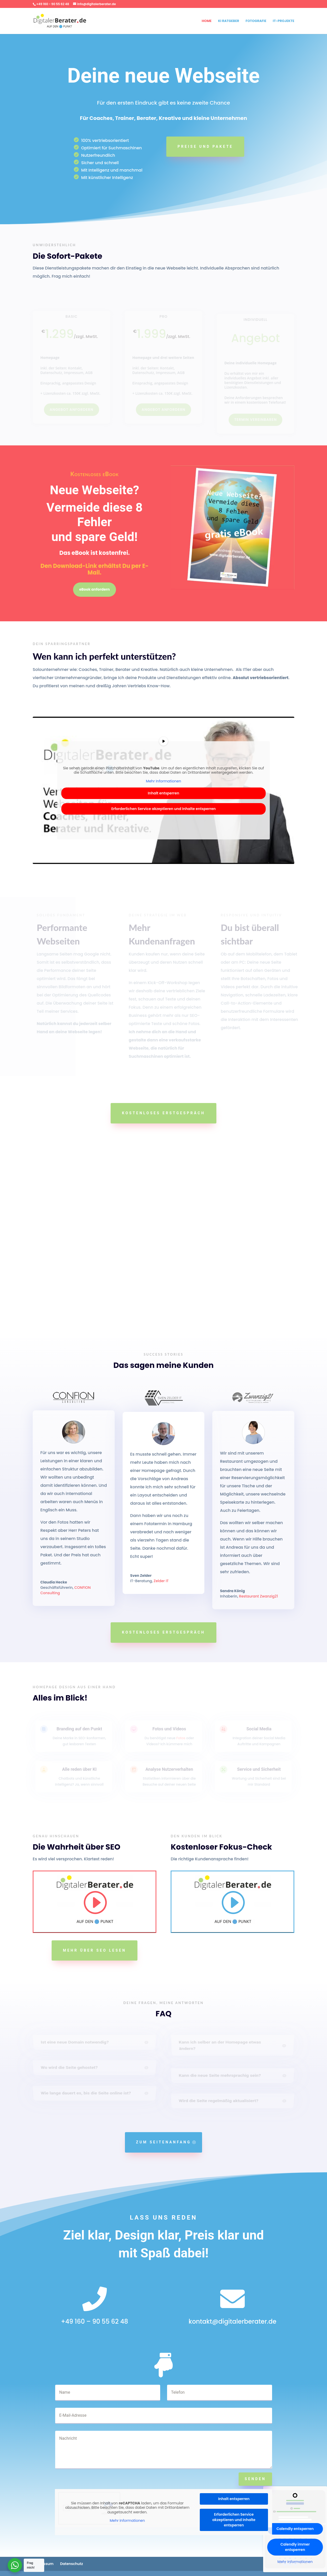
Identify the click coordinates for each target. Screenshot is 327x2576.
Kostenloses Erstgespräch (163, 1113)
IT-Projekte (283, 21)
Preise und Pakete (205, 146)
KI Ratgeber (228, 21)
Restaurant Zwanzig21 (258, 1596)
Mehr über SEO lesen (94, 1950)
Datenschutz (71, 2563)
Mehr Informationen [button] (163, 781)
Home (207, 21)
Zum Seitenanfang (163, 2142)
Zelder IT (161, 1580)
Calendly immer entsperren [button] (295, 2547)
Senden (255, 2479)
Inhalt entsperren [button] (163, 793)
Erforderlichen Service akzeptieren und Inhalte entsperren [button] (163, 808)
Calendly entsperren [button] (295, 2528)
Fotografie (256, 21)
